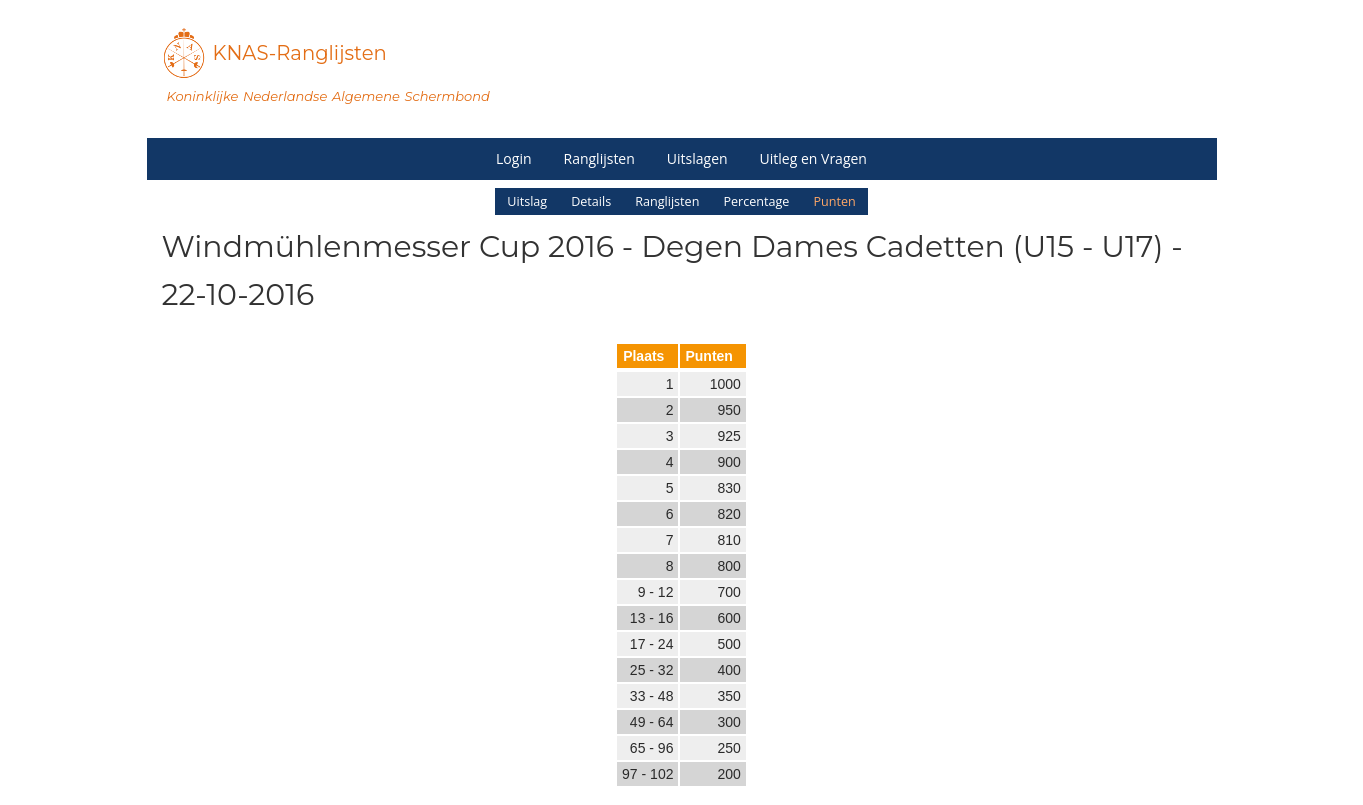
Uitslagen (697, 158)
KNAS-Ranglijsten (300, 53)
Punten (834, 201)
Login (513, 158)
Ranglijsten (599, 158)
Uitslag (527, 201)
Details (591, 201)
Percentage (756, 201)
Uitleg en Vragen (813, 158)
